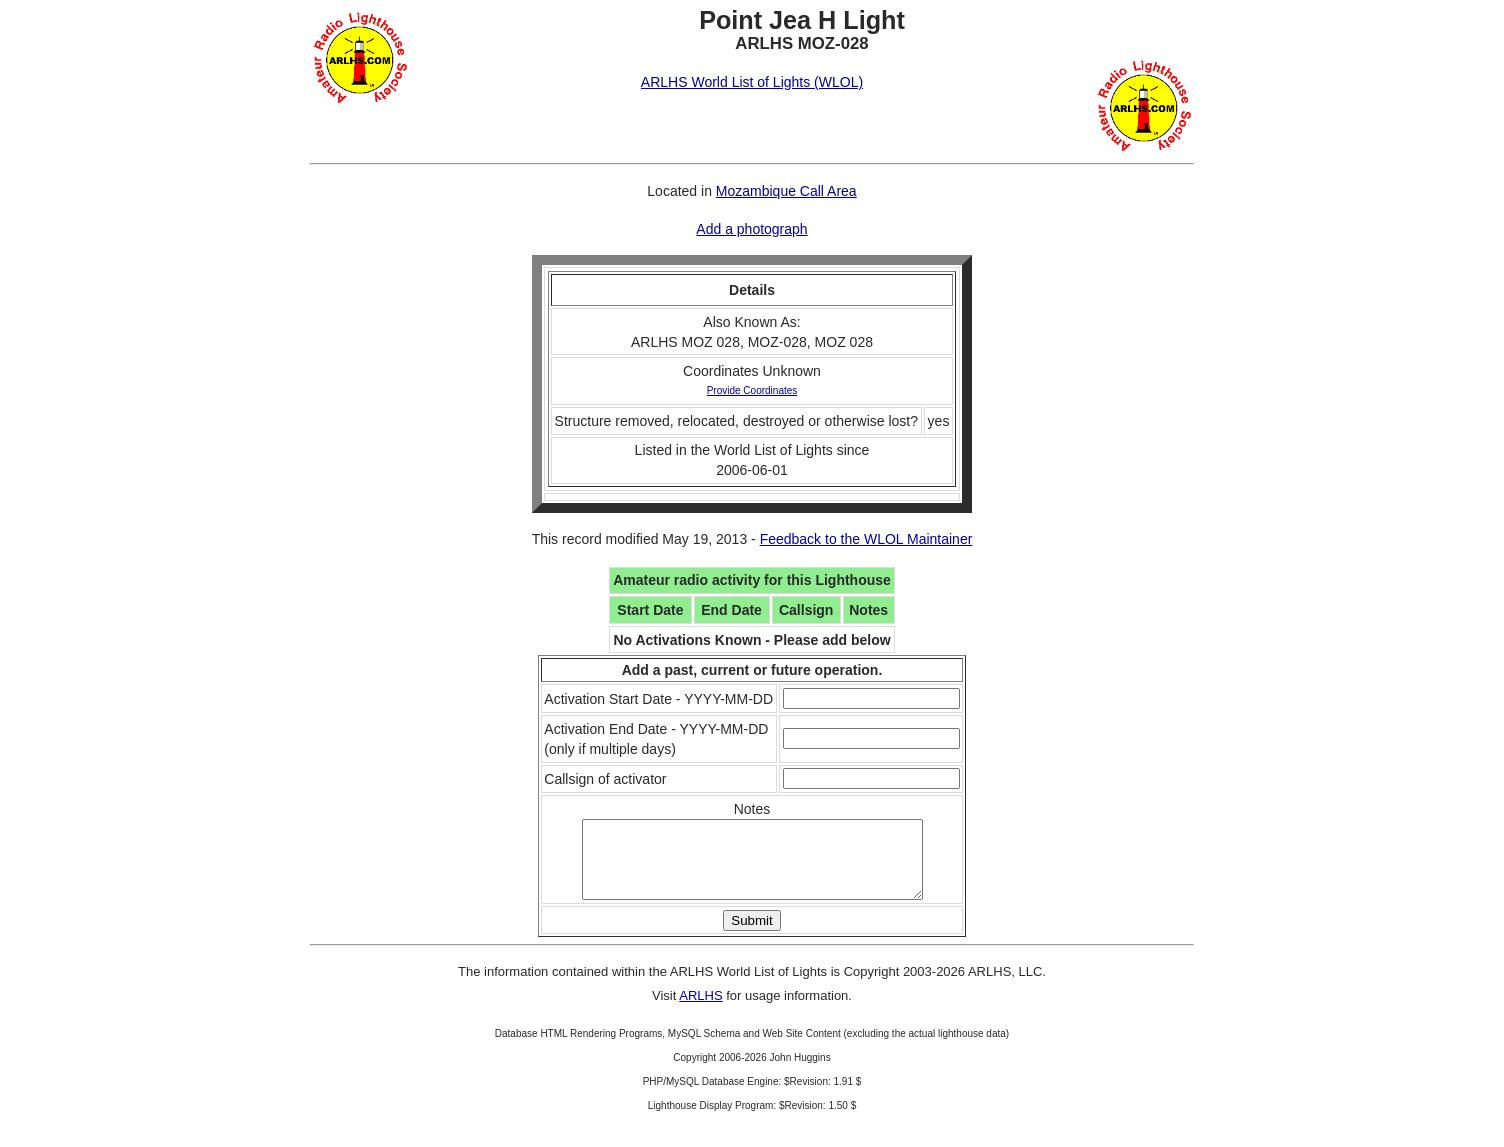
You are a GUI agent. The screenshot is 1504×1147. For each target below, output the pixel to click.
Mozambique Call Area (786, 191)
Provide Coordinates (752, 390)
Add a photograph (751, 229)
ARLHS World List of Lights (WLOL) (752, 82)
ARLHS (700, 1010)
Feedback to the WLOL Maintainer (866, 539)
